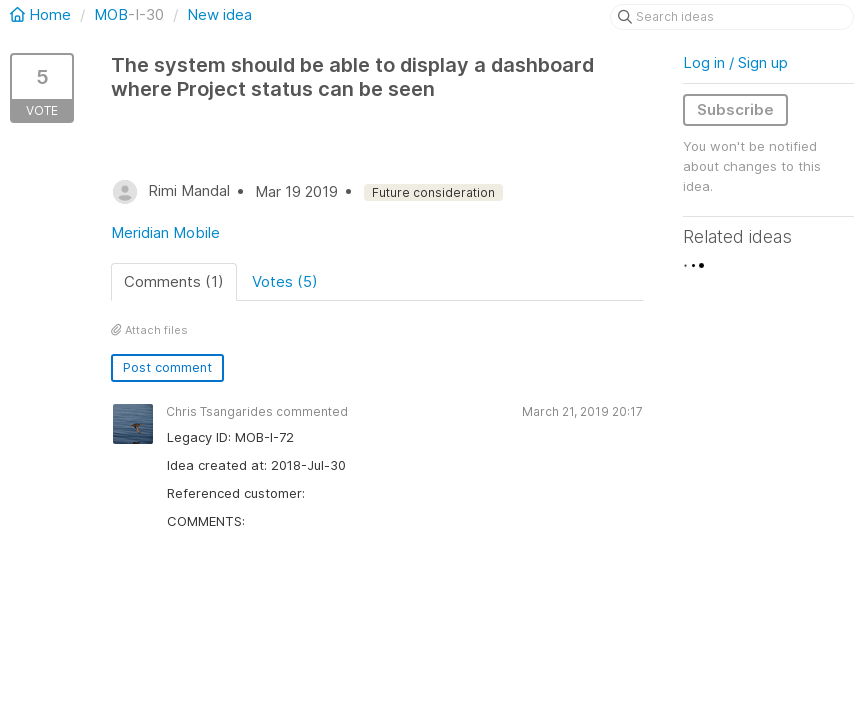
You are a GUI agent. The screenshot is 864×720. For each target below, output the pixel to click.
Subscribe (735, 109)
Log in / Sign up (735, 62)
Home (42, 14)
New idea (219, 14)
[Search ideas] (732, 17)
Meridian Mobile (165, 232)
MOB (111, 14)
